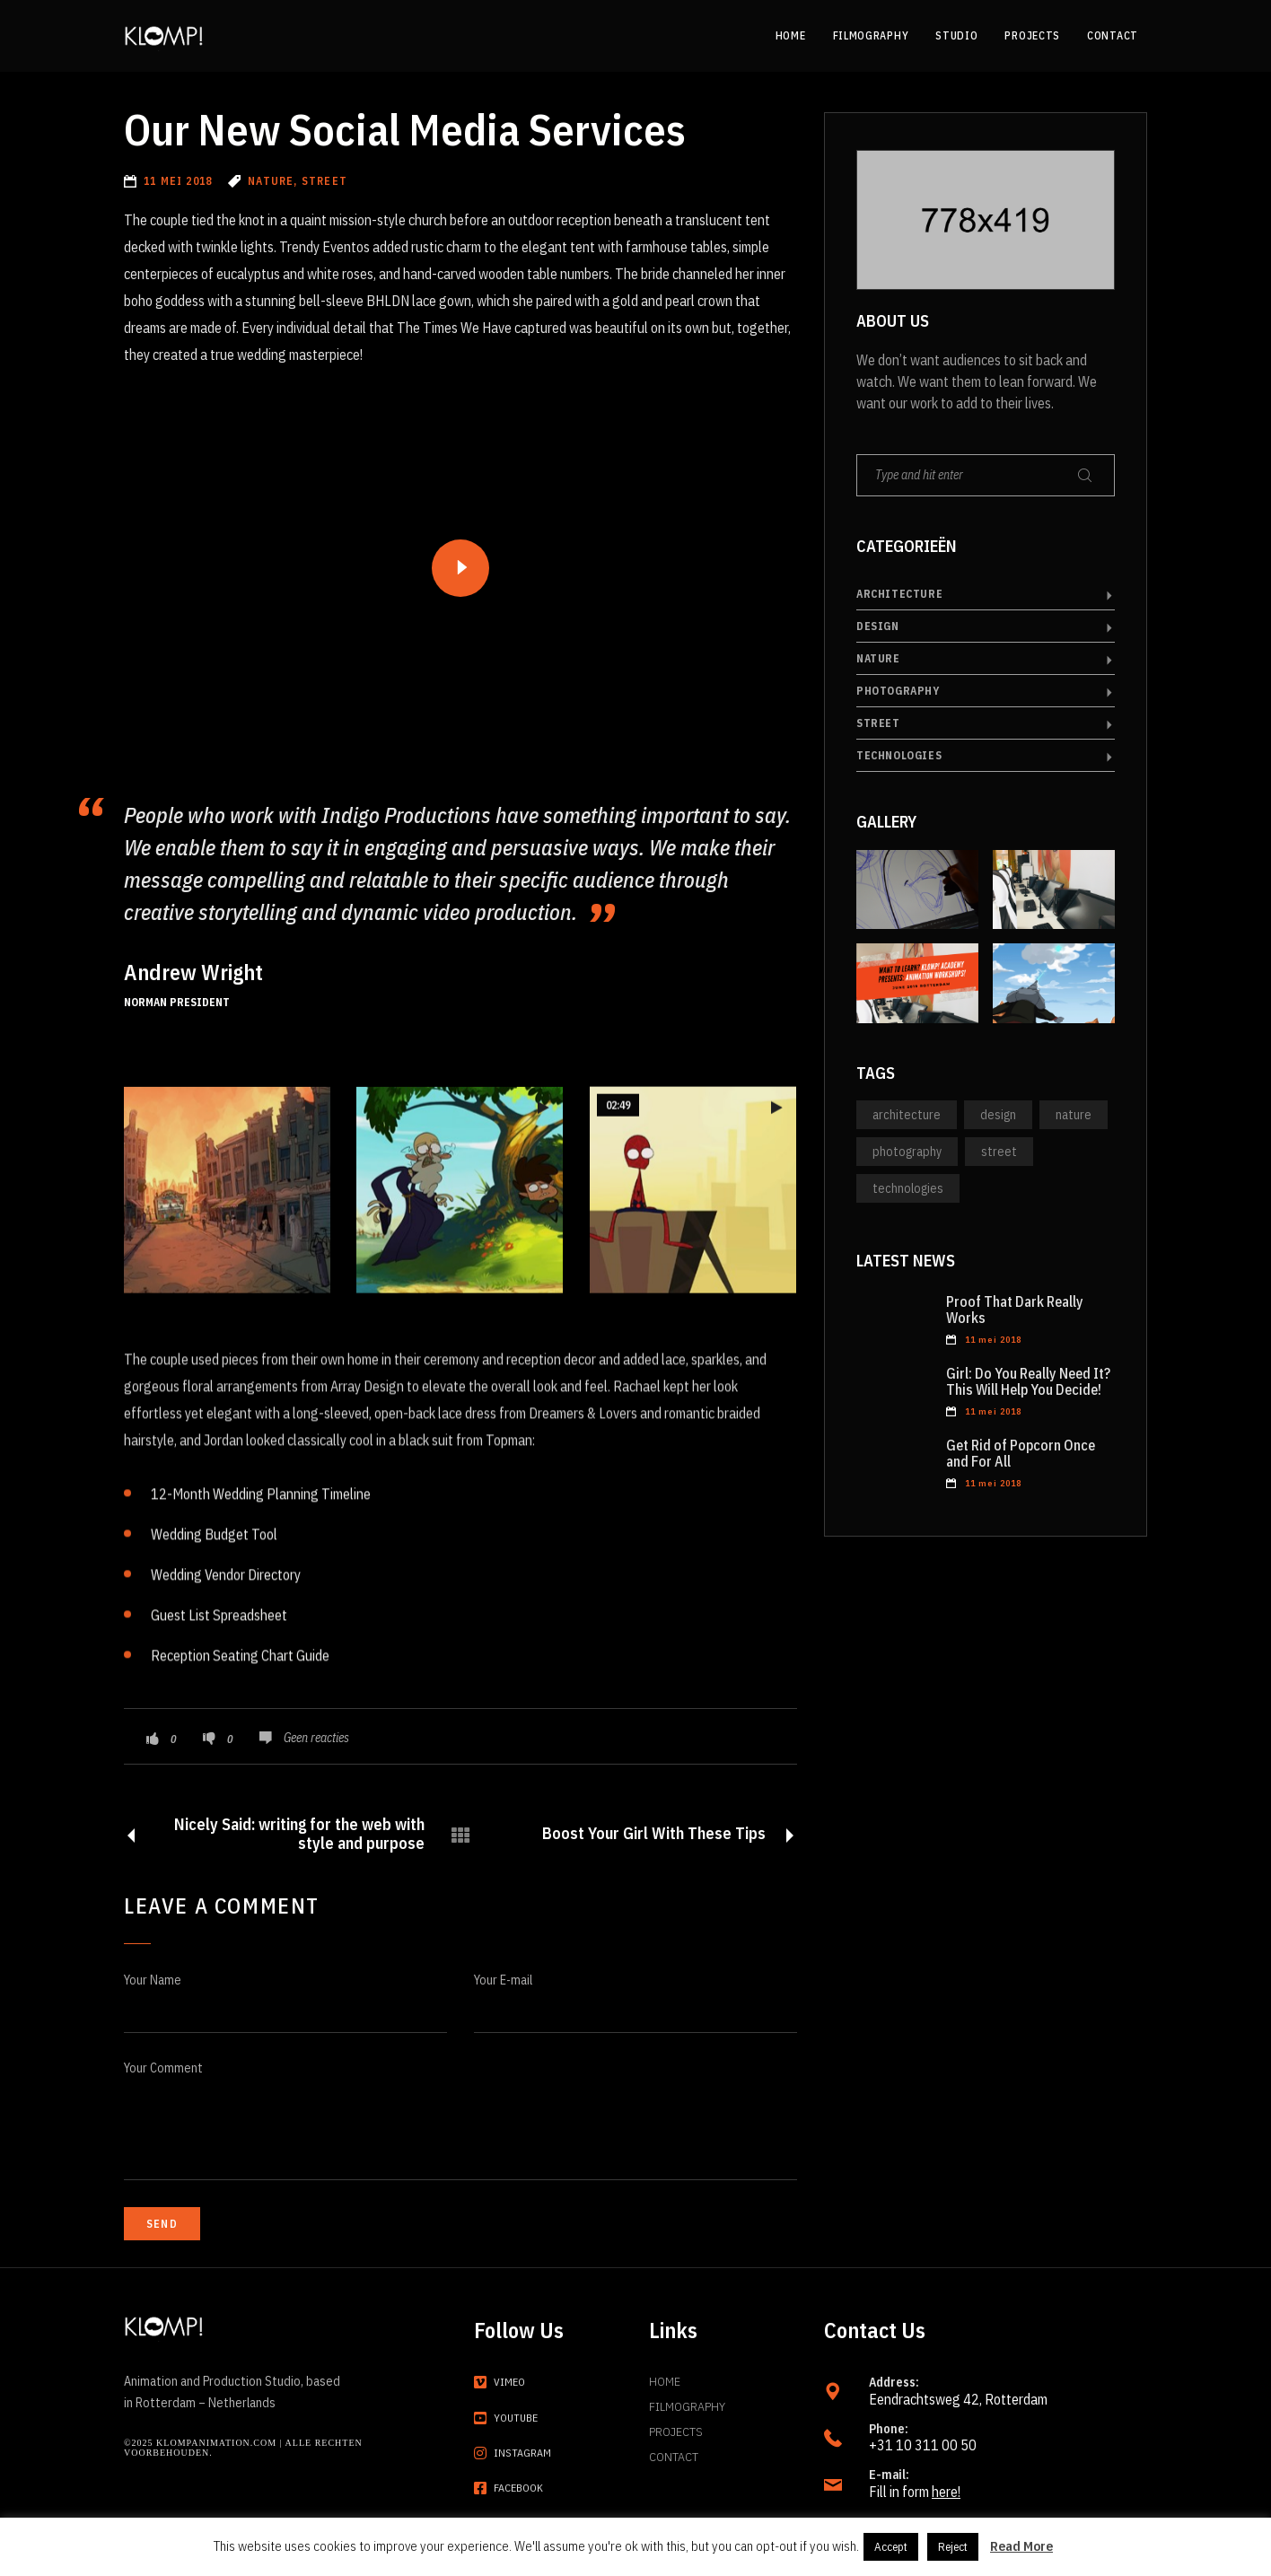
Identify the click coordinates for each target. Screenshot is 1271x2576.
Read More (1021, 2545)
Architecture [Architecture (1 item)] (906, 1115)
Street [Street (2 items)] (999, 1151)
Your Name (152, 1980)
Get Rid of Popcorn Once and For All (1020, 1453)
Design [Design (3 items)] (998, 1115)
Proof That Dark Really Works (1014, 1309)
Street (878, 723)
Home (664, 2381)
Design (877, 626)
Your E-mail (503, 1980)
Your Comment (163, 2068)
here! (946, 2492)
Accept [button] (890, 2546)
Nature (878, 658)
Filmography (687, 2406)
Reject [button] (953, 2546)
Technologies (899, 755)
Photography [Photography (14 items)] (907, 1151)
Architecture (899, 593)
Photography (898, 690)
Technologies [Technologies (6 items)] (907, 1188)
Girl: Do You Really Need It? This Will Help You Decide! (1028, 1381)
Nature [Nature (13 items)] (1073, 1115)
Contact (673, 2457)
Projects (676, 2431)
